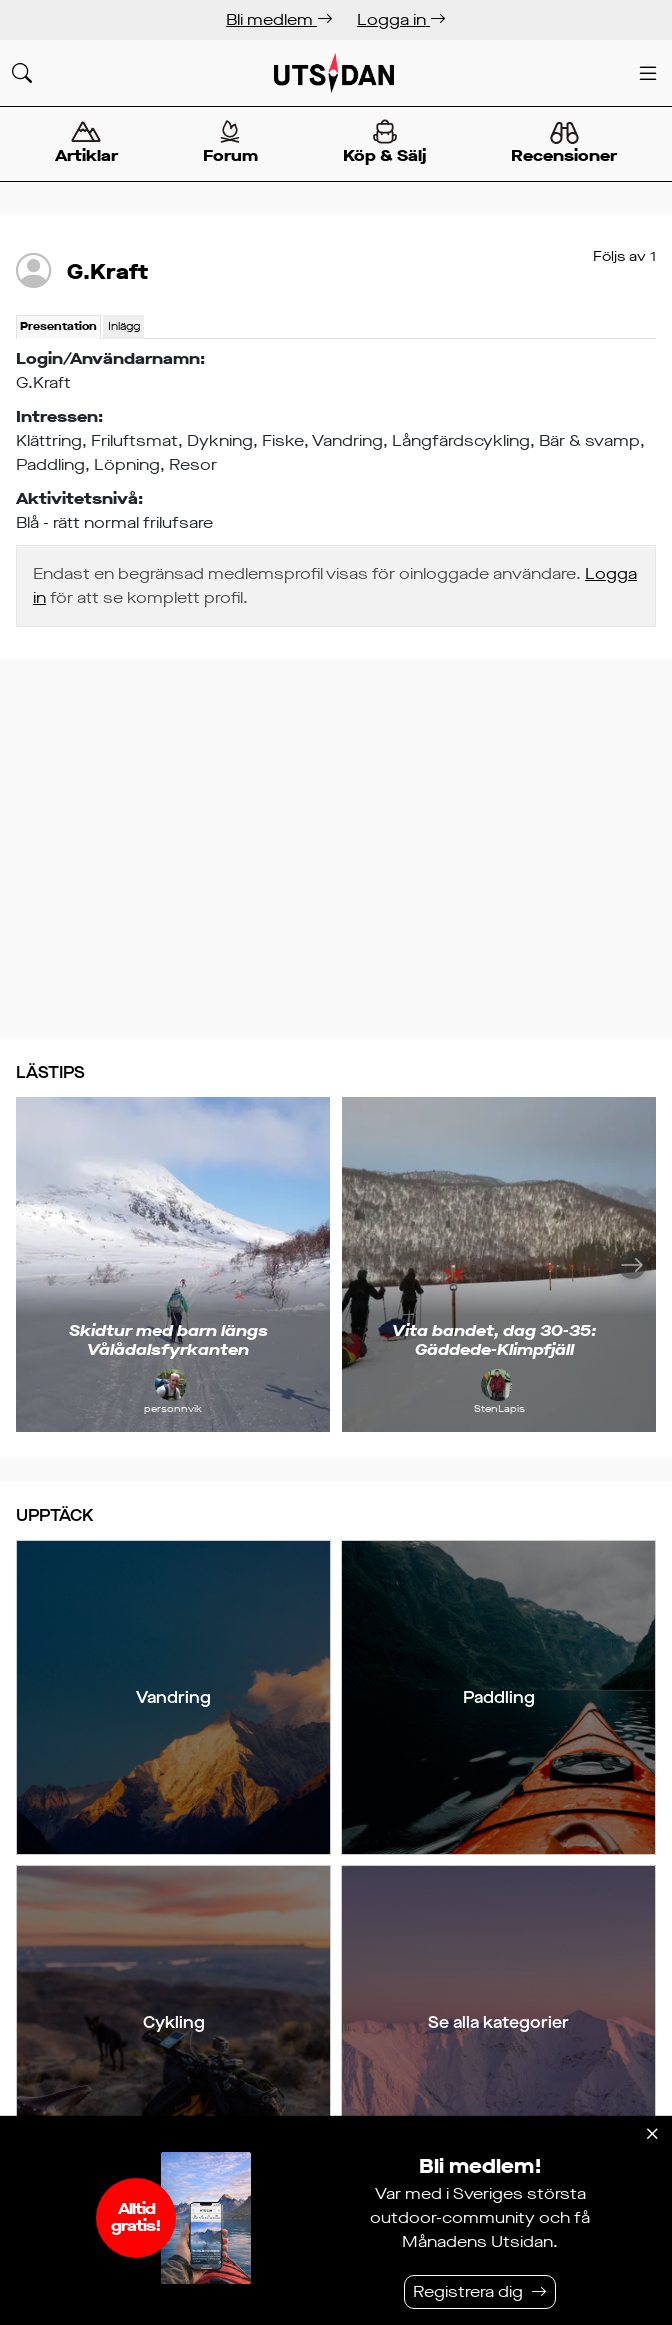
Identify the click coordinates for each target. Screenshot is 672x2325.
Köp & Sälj (385, 142)
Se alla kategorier (498, 2022)
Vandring (173, 1697)
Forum (230, 142)
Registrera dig (468, 2291)
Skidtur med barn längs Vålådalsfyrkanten (168, 1340)
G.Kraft (107, 272)
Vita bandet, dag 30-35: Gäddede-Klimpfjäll (494, 1340)
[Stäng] (652, 2134)
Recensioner (564, 144)
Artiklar (86, 142)
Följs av (624, 256)
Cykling (174, 2022)
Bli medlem (279, 19)
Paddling (499, 1697)
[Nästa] (632, 1264)
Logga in (401, 19)
